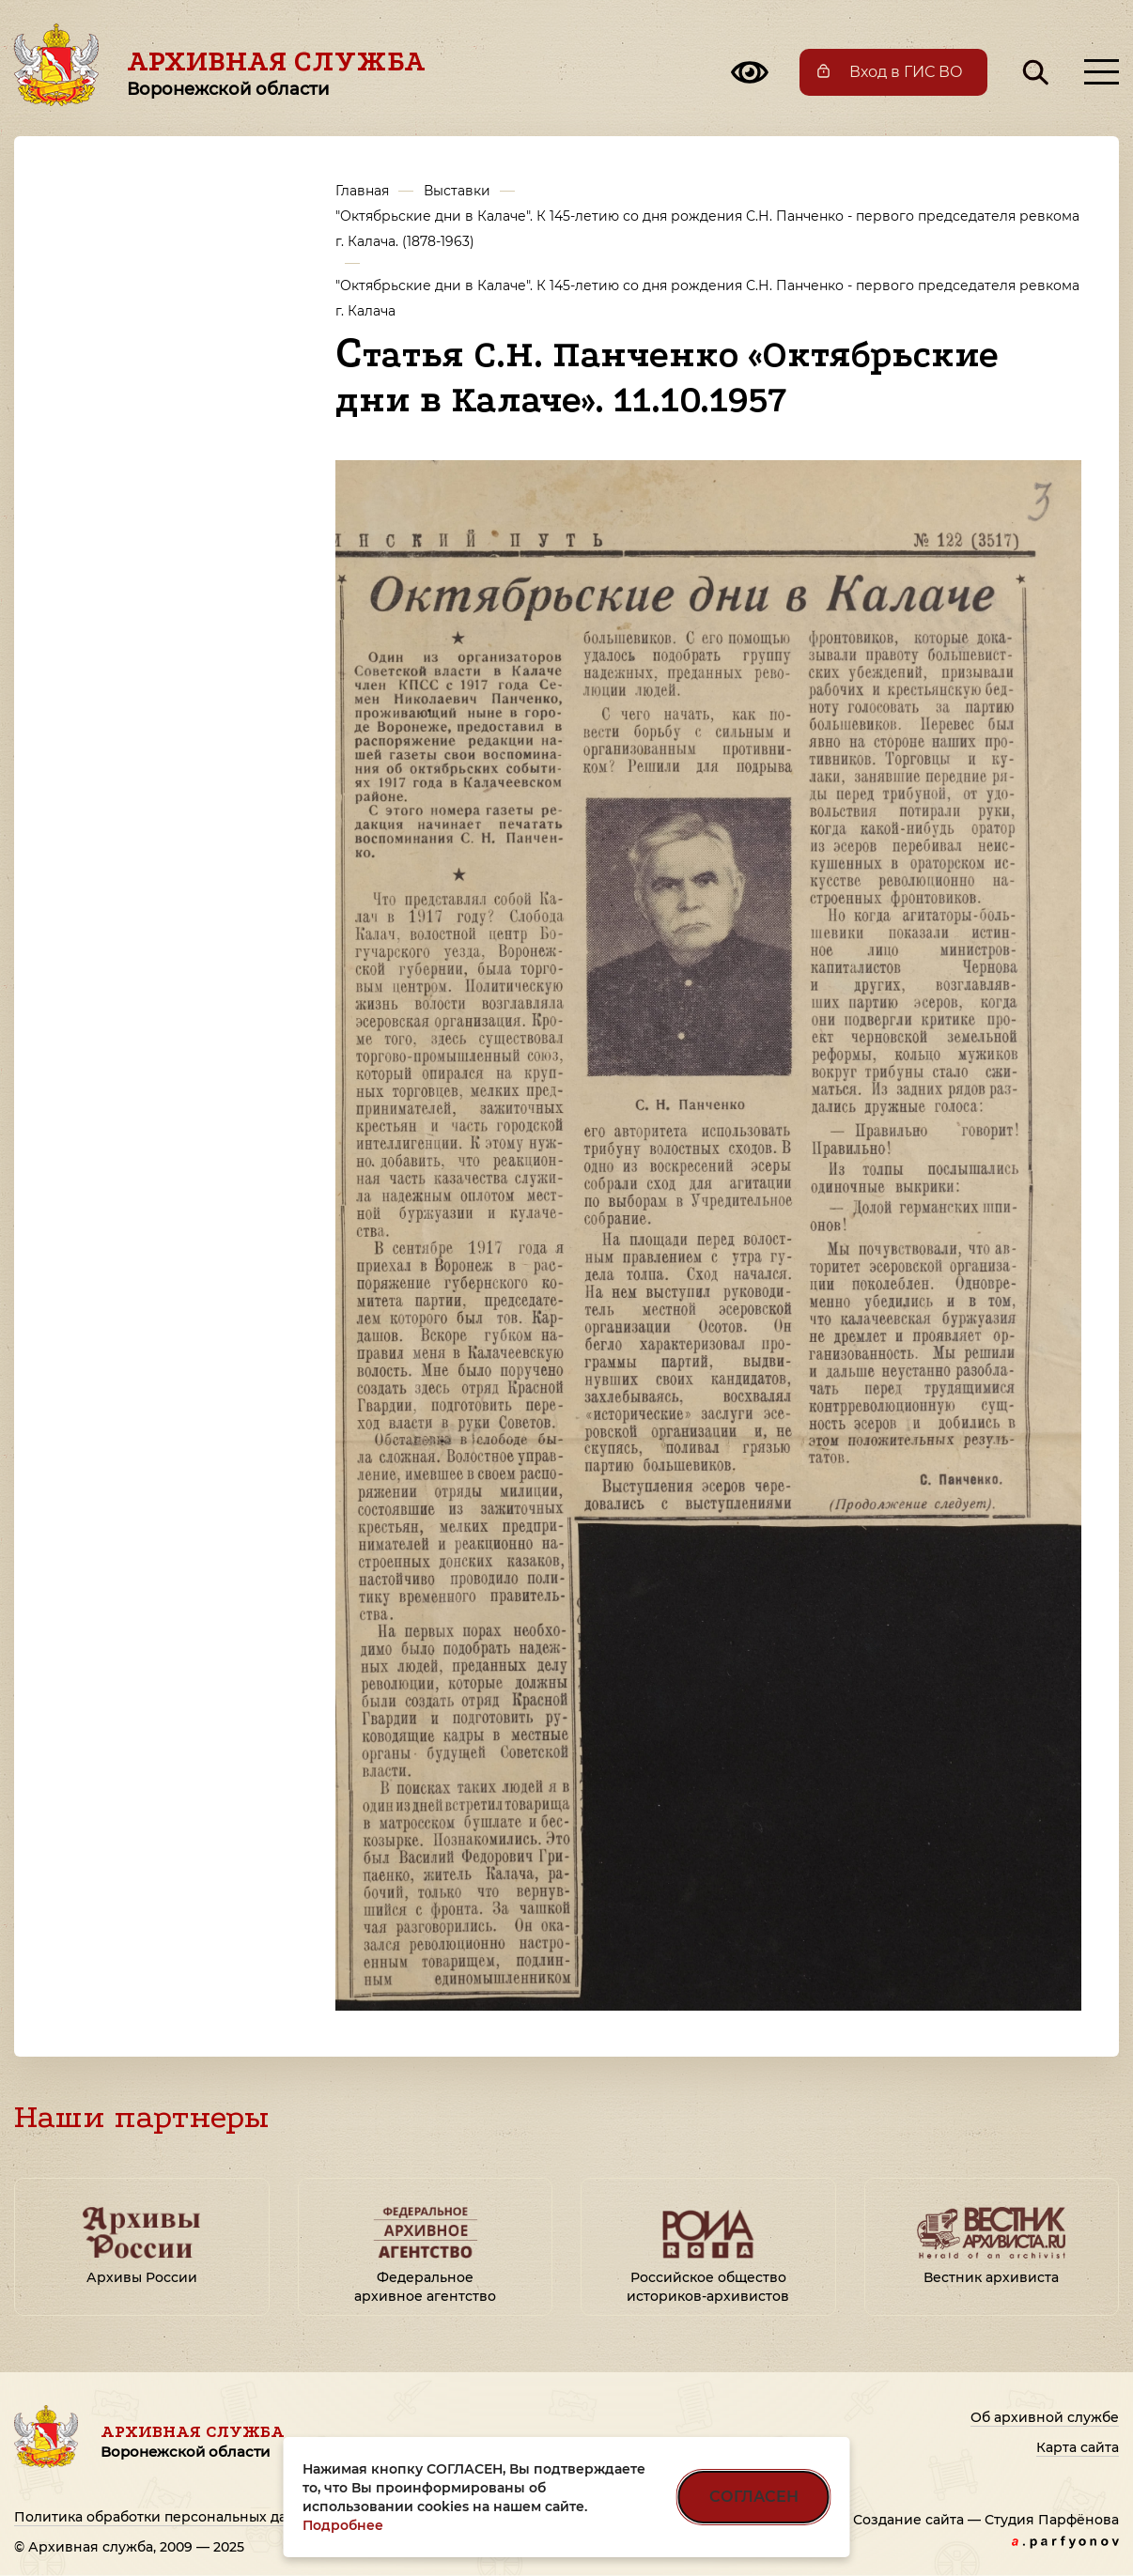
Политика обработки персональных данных (168, 2516)
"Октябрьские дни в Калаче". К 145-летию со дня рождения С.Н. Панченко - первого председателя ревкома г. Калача (707, 298)
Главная (362, 190)
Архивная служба (276, 72)
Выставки (457, 190)
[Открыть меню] (1101, 72)
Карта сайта (1077, 2447)
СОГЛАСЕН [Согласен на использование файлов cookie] (754, 2497)
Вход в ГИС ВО (906, 72)
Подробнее (343, 2525)
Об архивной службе (1044, 2417)
